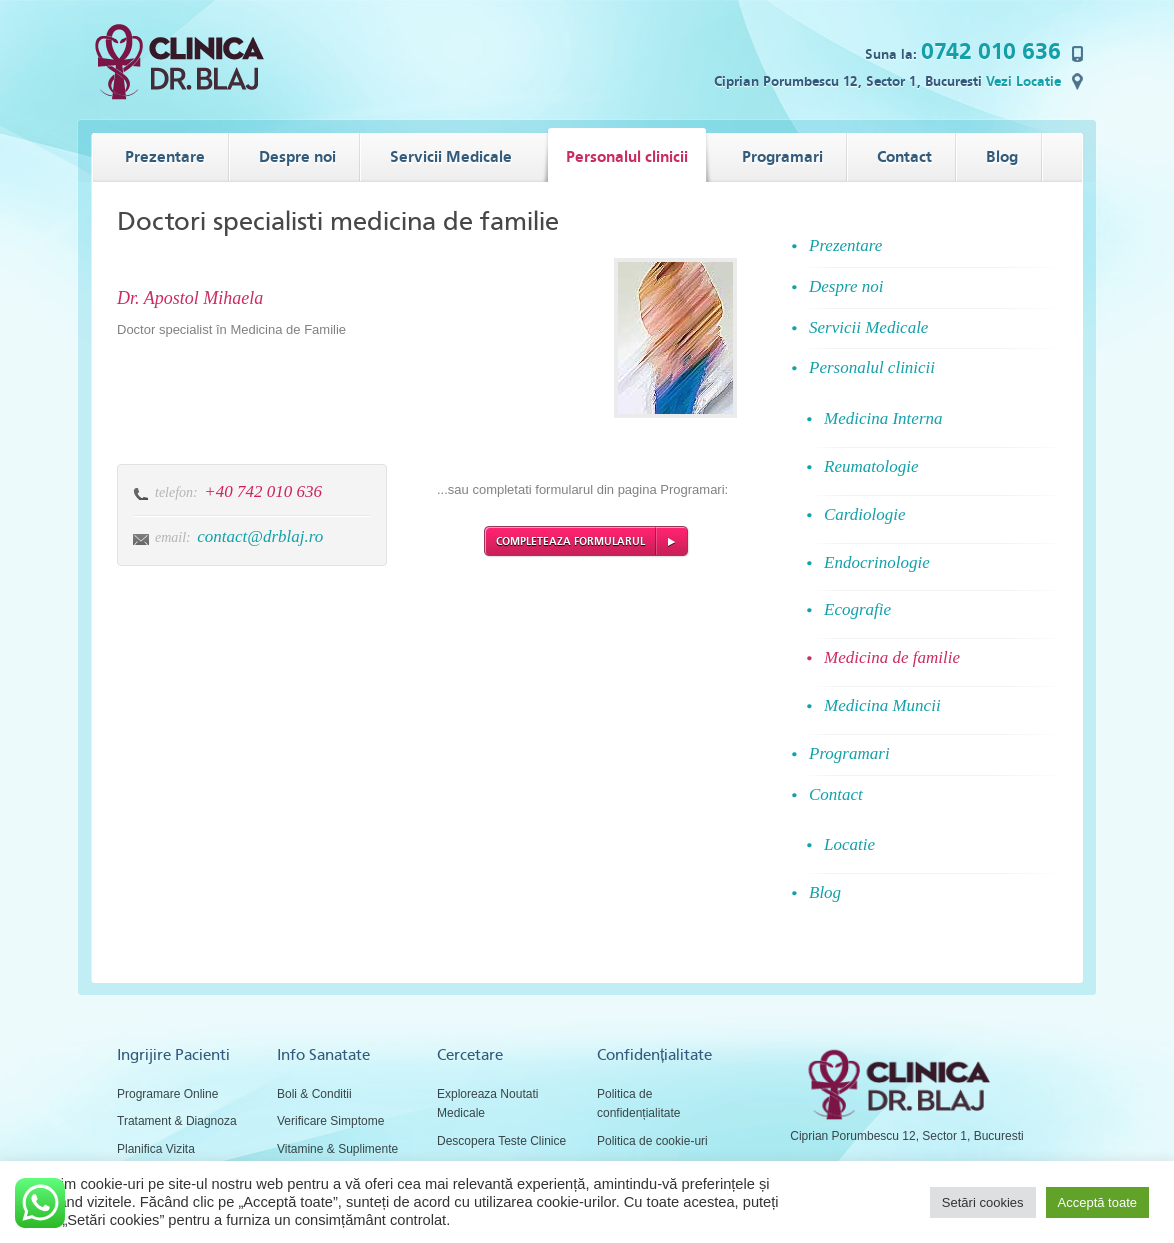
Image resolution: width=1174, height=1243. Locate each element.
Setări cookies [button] (983, 1202)
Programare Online (167, 1094)
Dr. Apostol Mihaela (190, 298)
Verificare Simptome (330, 1121)
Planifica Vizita (156, 1149)
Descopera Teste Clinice (501, 1141)
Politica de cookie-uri (652, 1141)
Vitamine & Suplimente (337, 1149)
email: (173, 537)
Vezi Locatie (1023, 81)
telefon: (176, 492)
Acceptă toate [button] (1098, 1202)
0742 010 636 (991, 51)
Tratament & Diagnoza (177, 1121)
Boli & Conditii (314, 1094)
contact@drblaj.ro (260, 536)
